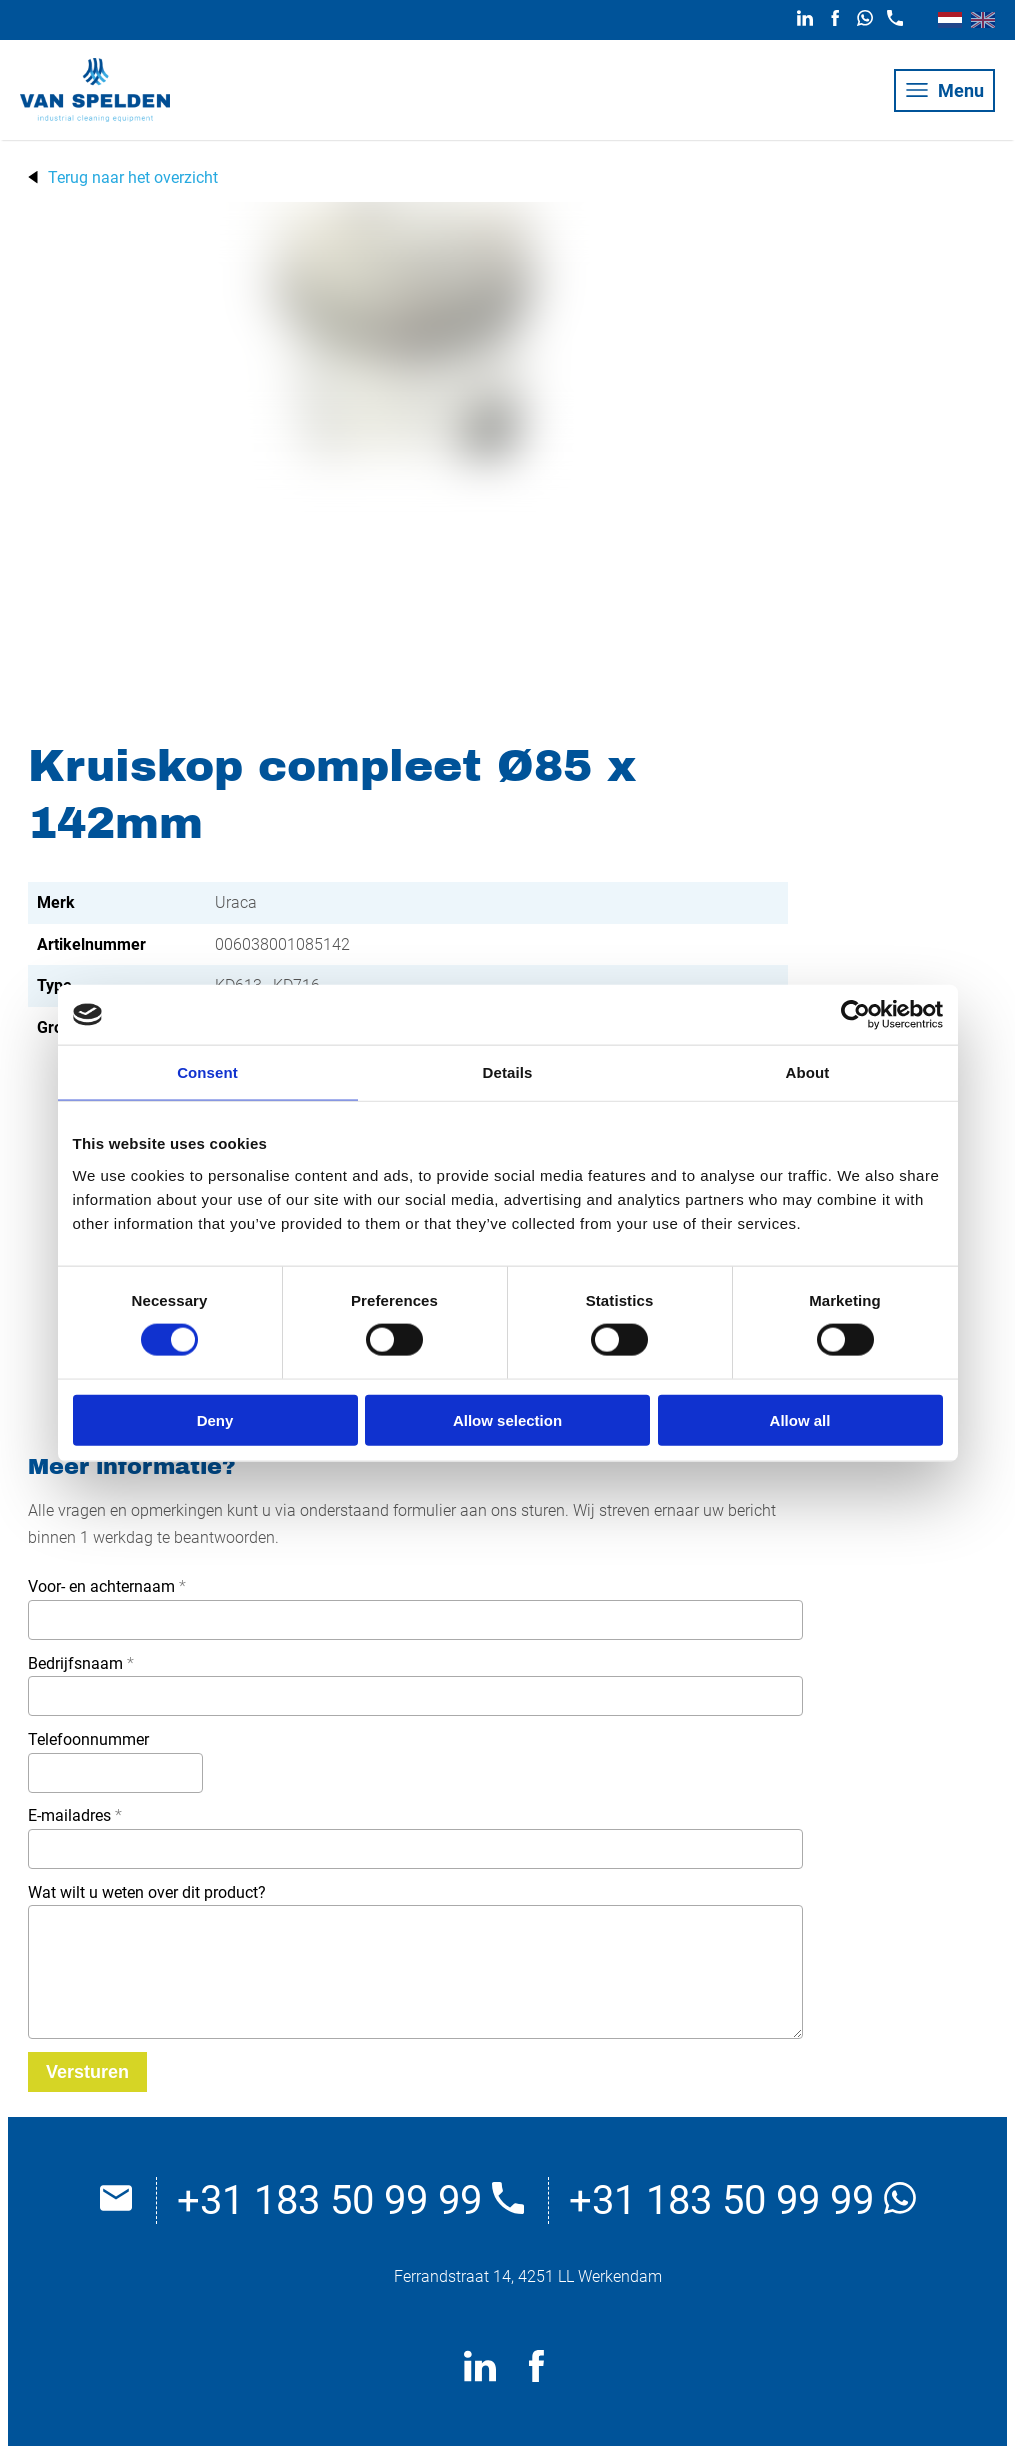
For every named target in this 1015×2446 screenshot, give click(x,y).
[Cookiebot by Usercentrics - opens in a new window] (855, 1015)
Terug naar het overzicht (133, 177)
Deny (215, 1419)
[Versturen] (87, 2072)
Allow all (800, 1419)
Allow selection (507, 1419)
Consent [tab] (207, 1072)
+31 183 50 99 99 (350, 2200)
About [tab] (808, 1072)
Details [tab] (508, 1072)
